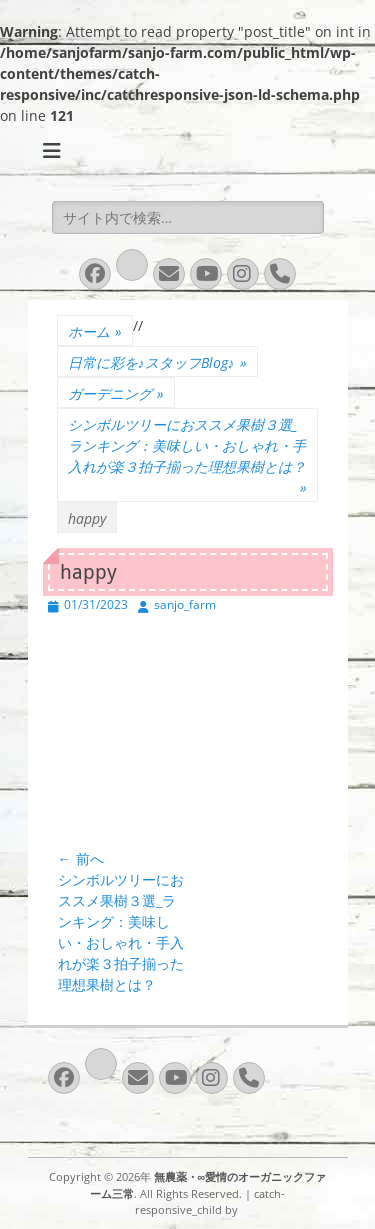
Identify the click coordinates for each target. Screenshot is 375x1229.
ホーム (95, 331)
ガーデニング (116, 393)
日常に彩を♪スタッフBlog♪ (157, 362)
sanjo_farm (185, 604)
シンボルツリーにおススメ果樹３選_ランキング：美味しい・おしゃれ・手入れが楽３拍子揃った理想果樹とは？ (187, 456)
